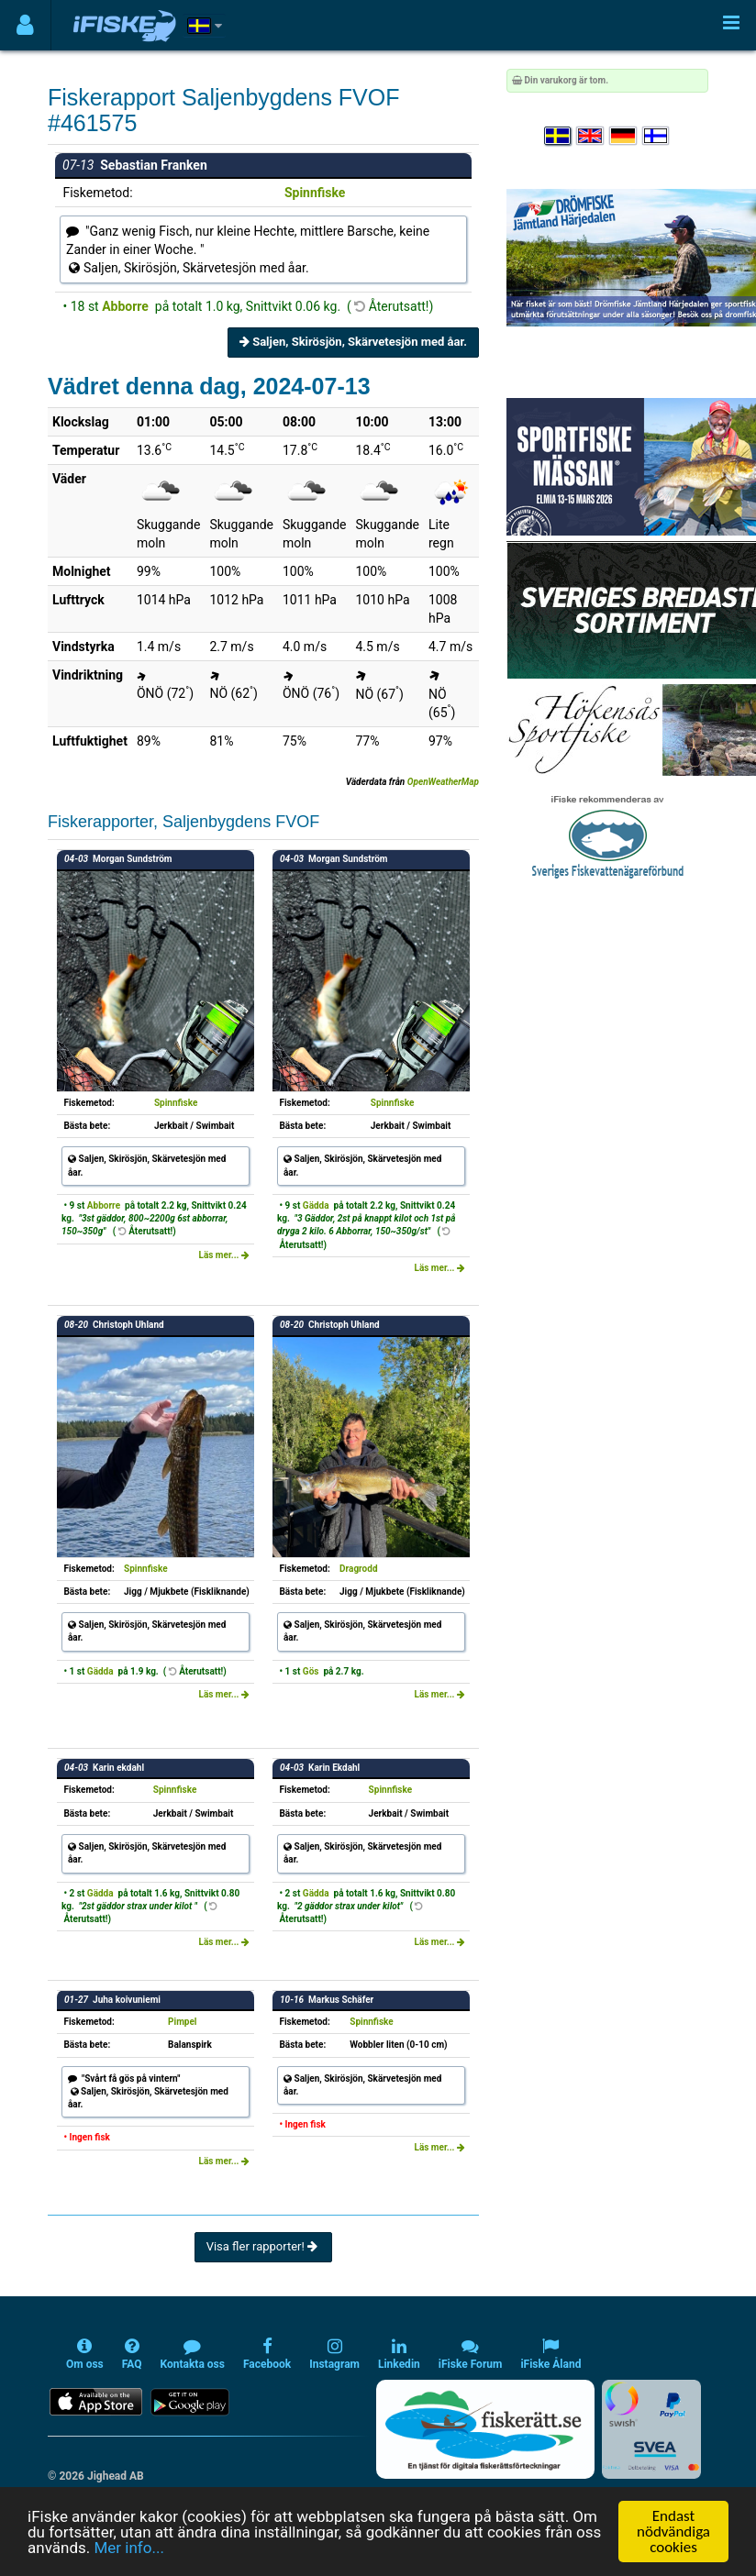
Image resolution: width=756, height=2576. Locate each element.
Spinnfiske (315, 192)
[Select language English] (590, 136)
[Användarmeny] (25, 25)
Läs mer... (224, 1255)
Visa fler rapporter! (263, 2246)
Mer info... (128, 2547)
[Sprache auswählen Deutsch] (623, 136)
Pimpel (182, 2022)
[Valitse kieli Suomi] (656, 136)
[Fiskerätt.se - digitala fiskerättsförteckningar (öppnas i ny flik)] (485, 2429)
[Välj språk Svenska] (558, 136)
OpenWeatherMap (443, 782)
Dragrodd (358, 1569)
